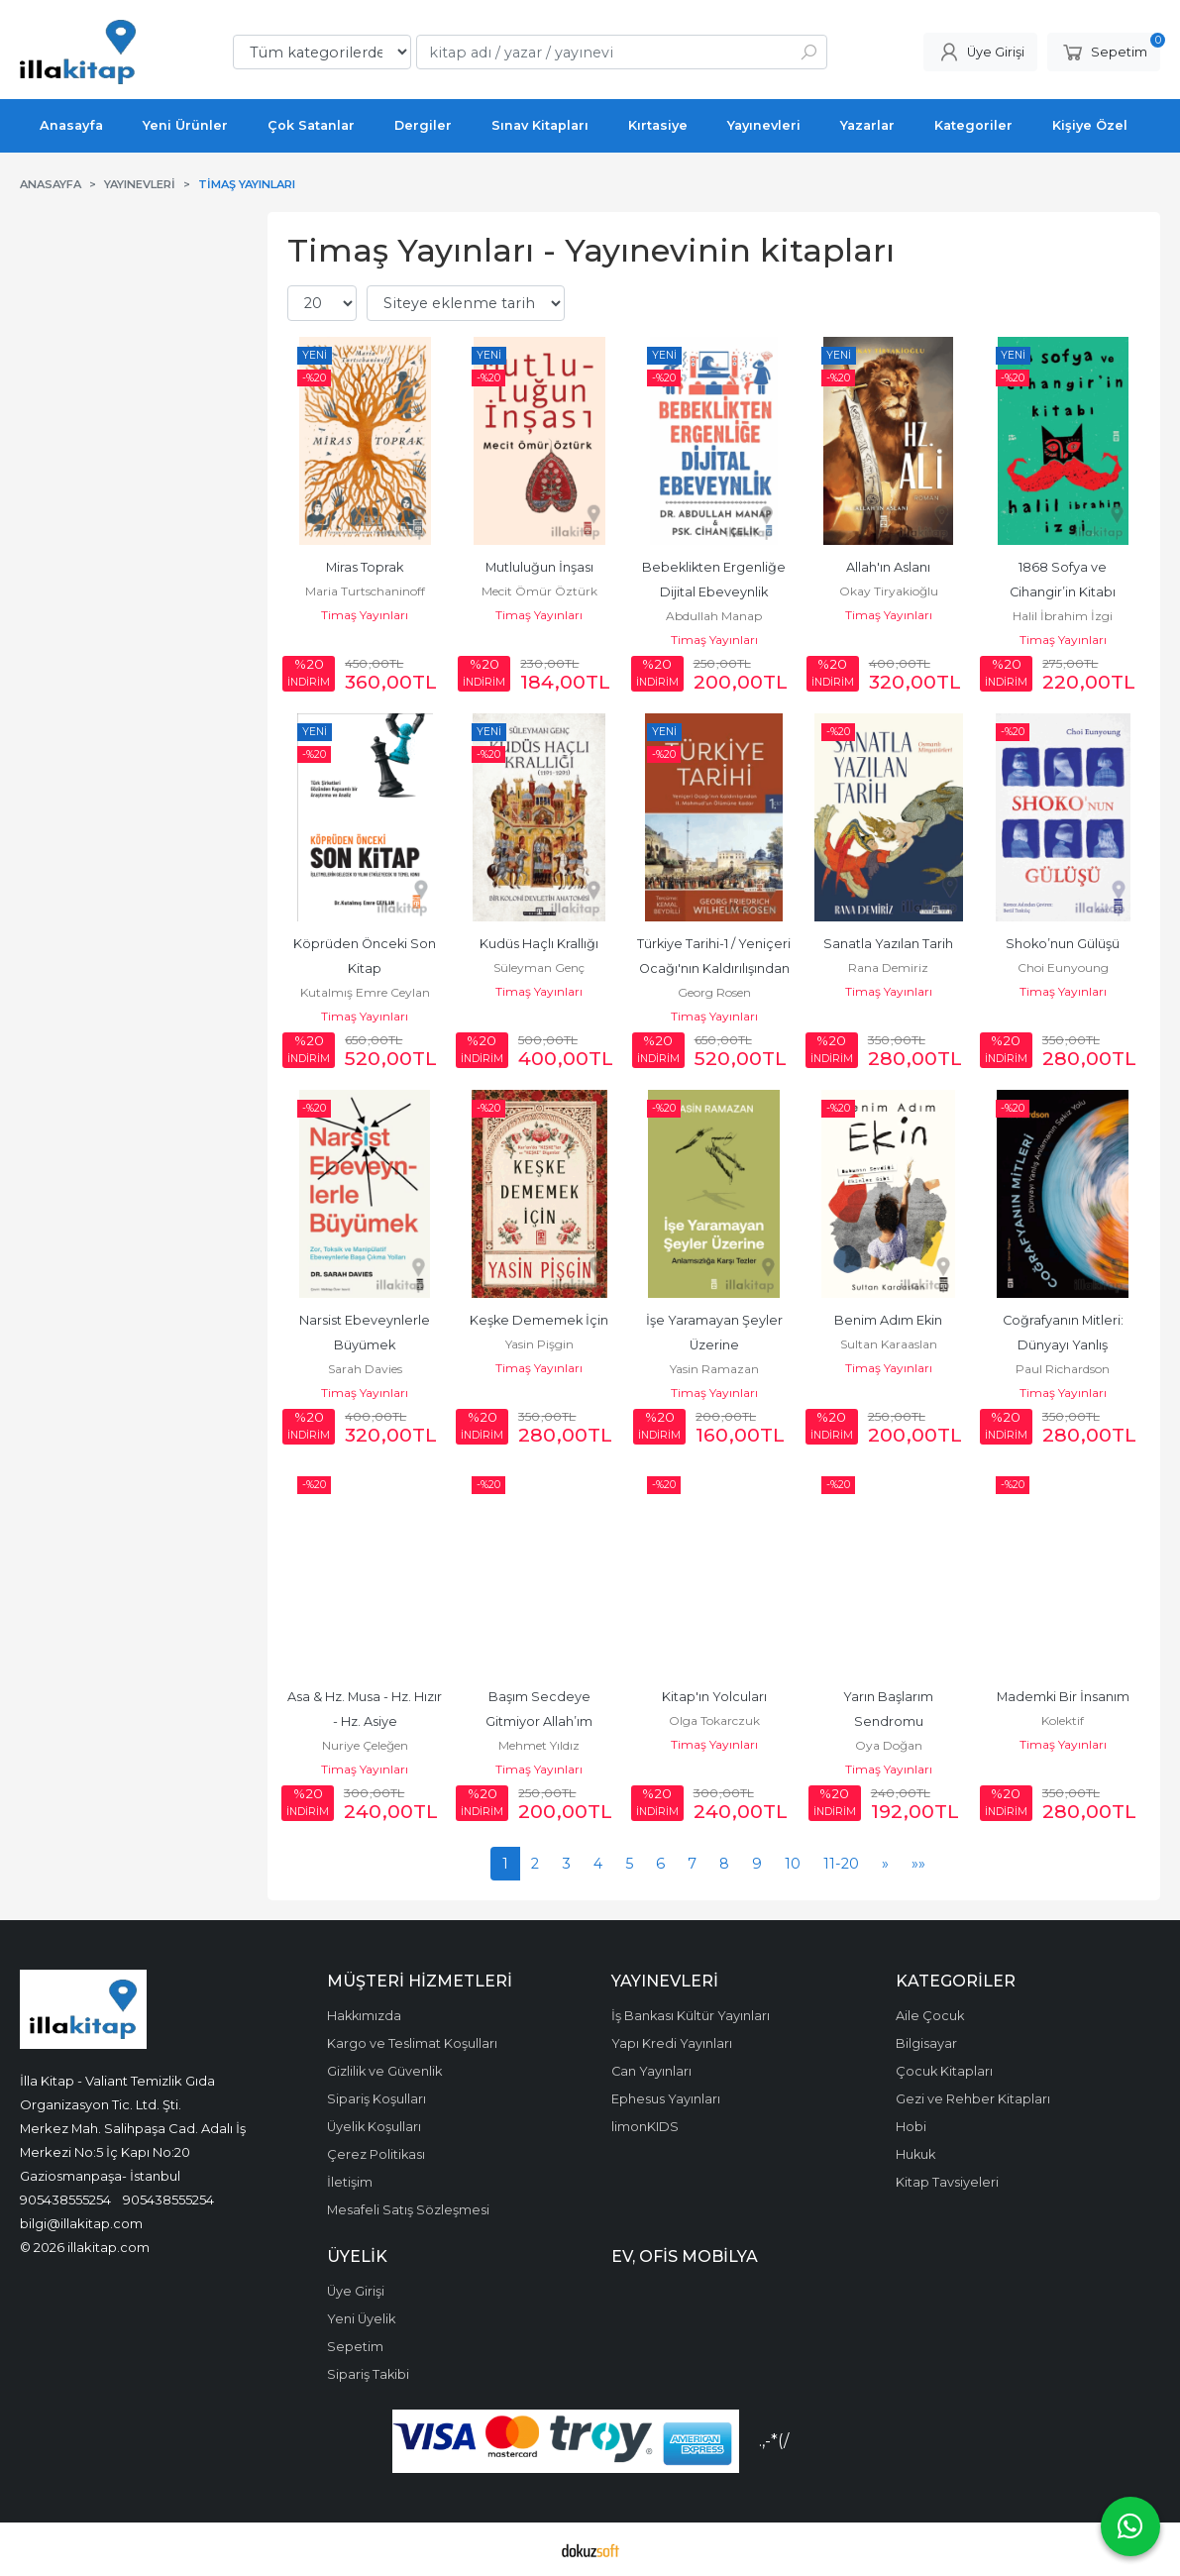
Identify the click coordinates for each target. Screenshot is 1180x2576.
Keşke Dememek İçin (539, 1320)
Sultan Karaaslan (888, 1344)
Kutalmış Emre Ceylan (365, 992)
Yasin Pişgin (539, 1344)
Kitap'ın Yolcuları (714, 1696)
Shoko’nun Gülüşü (1063, 943)
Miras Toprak (364, 567)
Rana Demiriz (888, 967)
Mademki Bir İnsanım (1063, 1696)
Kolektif (1062, 1720)
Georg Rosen (714, 992)
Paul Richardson (1063, 1368)
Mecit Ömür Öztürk (539, 591)
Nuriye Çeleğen (365, 1745)
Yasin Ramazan (714, 1368)
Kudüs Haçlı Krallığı (539, 943)
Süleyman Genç (539, 967)
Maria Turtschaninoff (365, 591)
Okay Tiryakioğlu (888, 591)
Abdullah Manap (714, 615)
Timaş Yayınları (364, 614)
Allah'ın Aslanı (888, 567)
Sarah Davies (365, 1368)
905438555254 (65, 2199)
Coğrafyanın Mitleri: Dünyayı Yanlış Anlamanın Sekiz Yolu (1062, 1345)
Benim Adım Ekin (888, 1320)
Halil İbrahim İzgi (1063, 615)
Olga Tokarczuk (714, 1720)
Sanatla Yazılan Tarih (888, 943)
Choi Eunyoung (1063, 967)
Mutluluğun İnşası (539, 567)
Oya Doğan (888, 1745)
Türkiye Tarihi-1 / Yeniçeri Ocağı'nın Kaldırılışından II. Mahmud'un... (715, 968)
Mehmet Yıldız (539, 1745)
